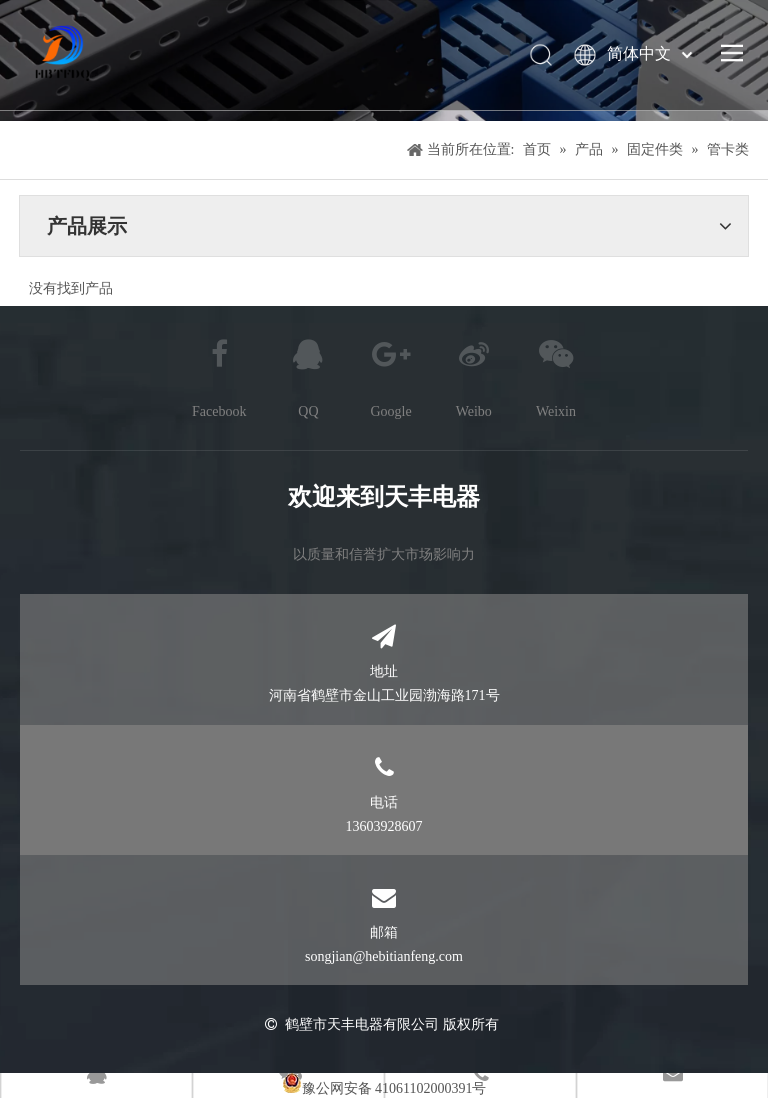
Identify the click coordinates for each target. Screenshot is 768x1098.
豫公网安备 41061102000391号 (394, 1088)
